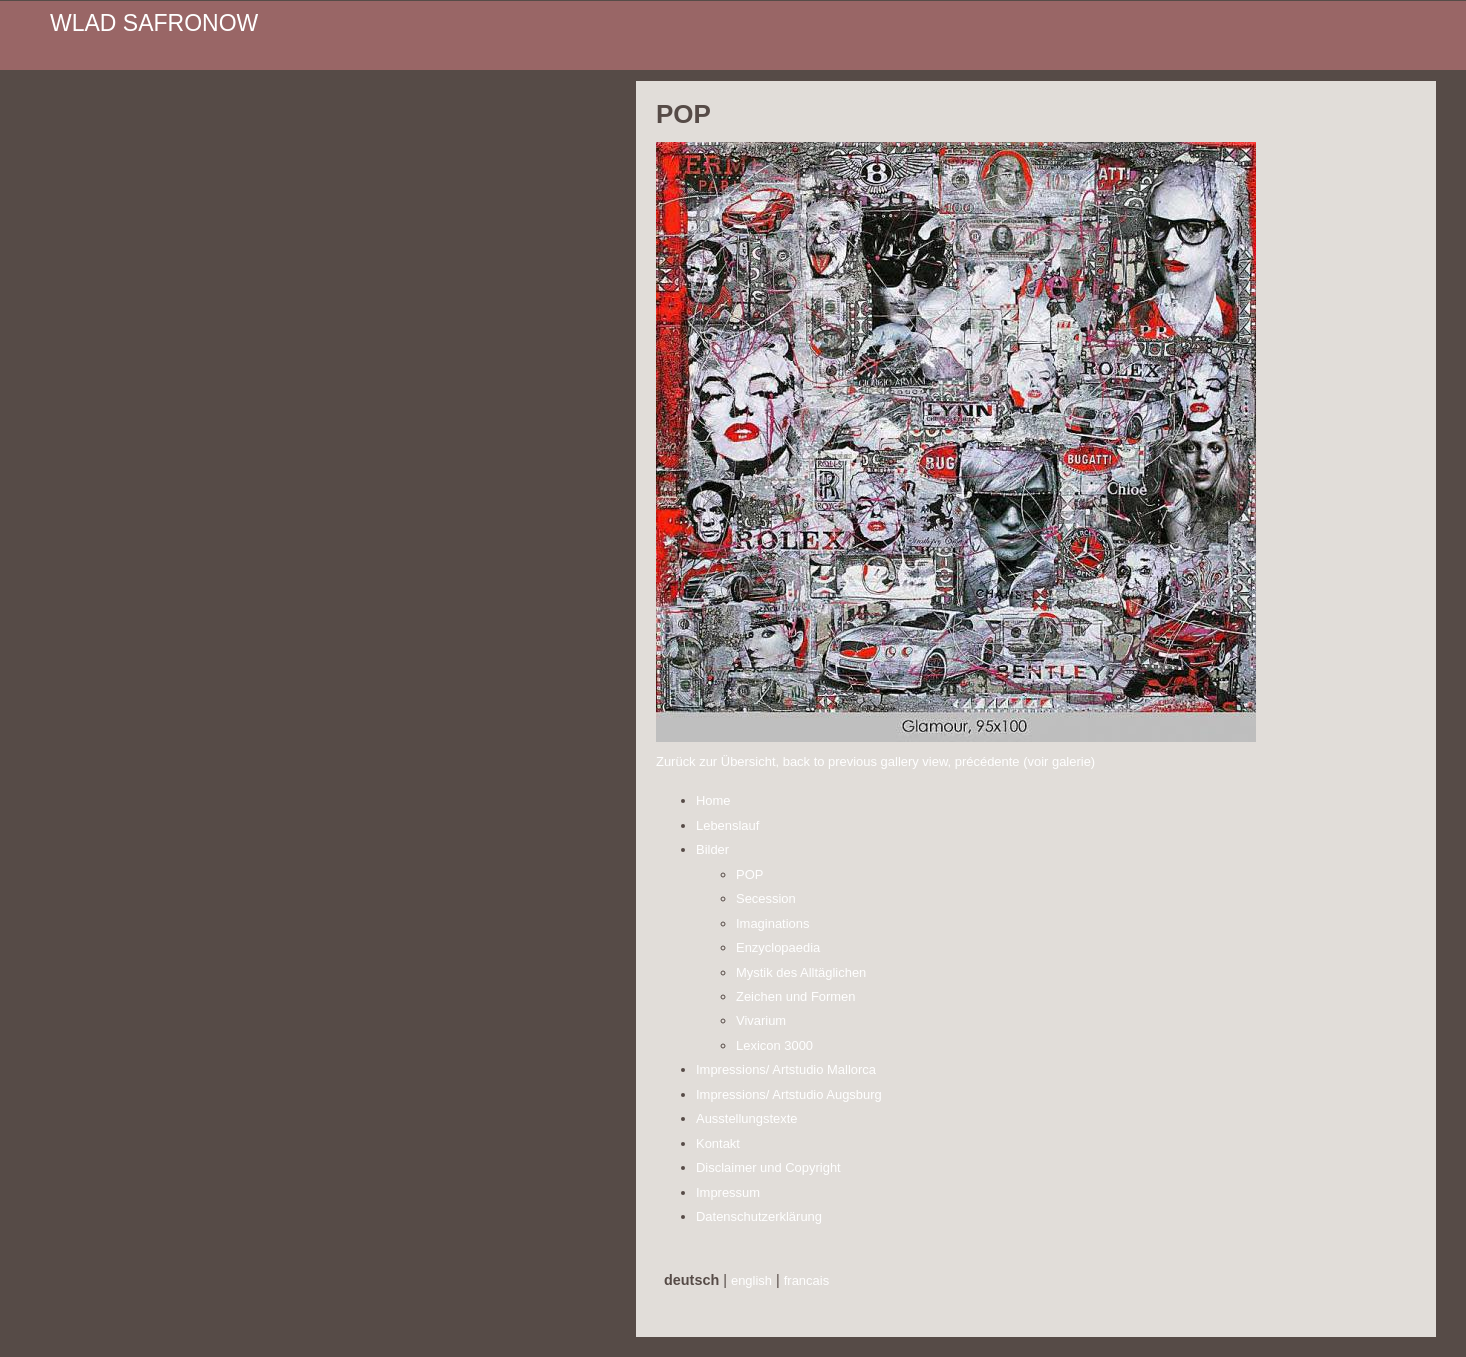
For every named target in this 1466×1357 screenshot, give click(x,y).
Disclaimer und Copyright (768, 1167)
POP (749, 874)
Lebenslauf (727, 825)
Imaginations (772, 923)
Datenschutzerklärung (759, 1216)
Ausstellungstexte (747, 1118)
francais (806, 1280)
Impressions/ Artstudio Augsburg (789, 1094)
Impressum (728, 1192)
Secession (766, 898)
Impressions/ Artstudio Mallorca (786, 1069)
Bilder (712, 849)
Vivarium (761, 1020)
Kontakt (718, 1143)
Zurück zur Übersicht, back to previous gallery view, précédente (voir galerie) (875, 761)
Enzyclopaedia (778, 947)
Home (713, 800)
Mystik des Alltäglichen (801, 972)
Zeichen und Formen (796, 996)
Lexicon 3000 (774, 1045)
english (751, 1280)
